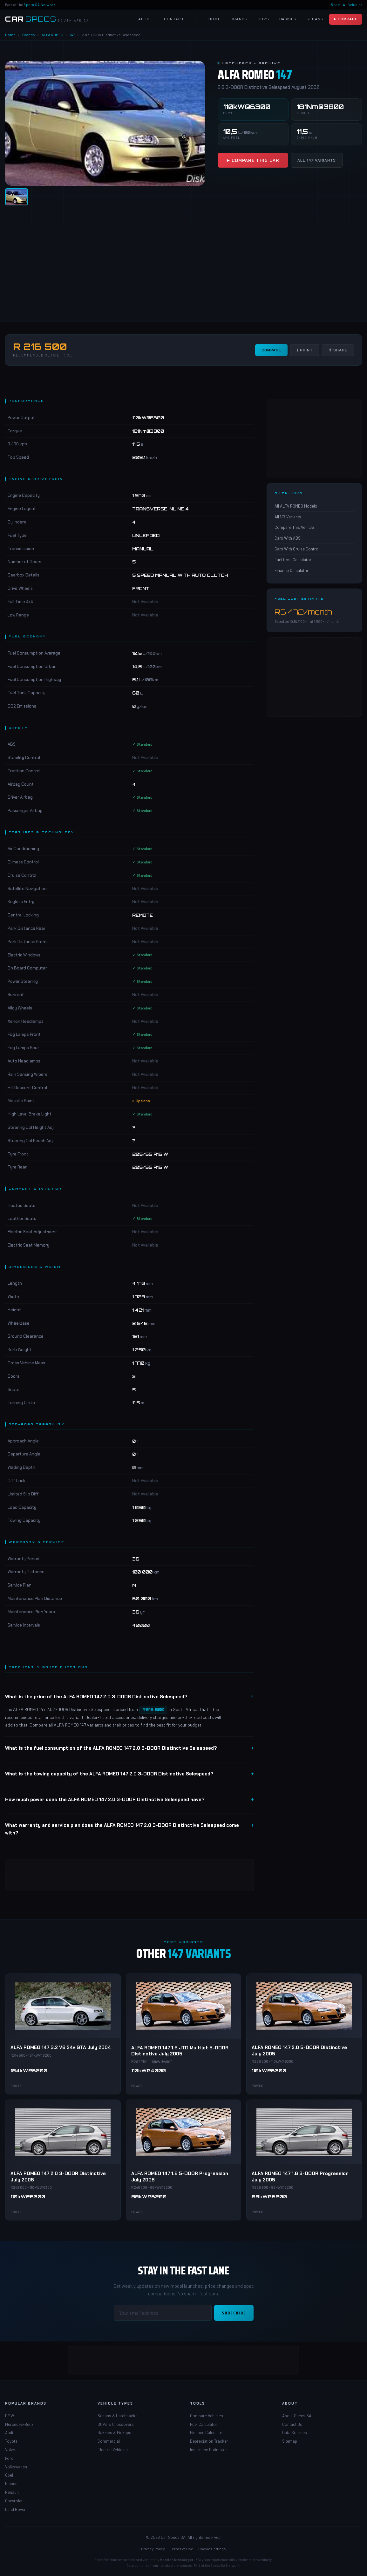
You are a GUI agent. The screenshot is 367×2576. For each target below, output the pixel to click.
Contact (174, 19)
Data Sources (294, 2432)
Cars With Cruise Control (297, 548)
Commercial (109, 2441)
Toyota (11, 2441)
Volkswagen (16, 2466)
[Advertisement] (183, 274)
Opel (9, 2475)
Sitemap (289, 2441)
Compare (271, 350)
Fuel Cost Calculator (293, 559)
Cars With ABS (288, 538)
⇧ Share (338, 350)
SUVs (263, 19)
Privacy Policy (153, 2548)
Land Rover (15, 2509)
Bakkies (287, 19)
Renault (12, 2492)
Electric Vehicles (113, 2449)
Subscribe (234, 2312)
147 (72, 34)
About (145, 19)
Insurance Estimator (208, 2449)
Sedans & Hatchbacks (118, 2415)
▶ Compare (345, 19)
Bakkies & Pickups (114, 2432)
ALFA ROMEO (52, 34)
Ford (9, 2458)
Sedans (315, 19)
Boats (336, 5)
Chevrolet (14, 2500)
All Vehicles (352, 5)
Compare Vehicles (206, 2415)
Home (214, 19)
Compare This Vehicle (294, 527)
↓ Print (305, 350)
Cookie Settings (212, 2548)
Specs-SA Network (39, 5)
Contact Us (292, 2424)
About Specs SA (296, 2415)
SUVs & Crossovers (116, 2424)
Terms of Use (181, 2548)
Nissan (11, 2483)
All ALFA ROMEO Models (296, 506)
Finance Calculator (292, 570)
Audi (9, 2432)
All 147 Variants (316, 160)
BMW (9, 2415)
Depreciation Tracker (209, 2441)
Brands (239, 19)
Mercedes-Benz (19, 2424)
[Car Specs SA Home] (47, 19)
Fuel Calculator (203, 2424)
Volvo (10, 2449)
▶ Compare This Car (253, 160)
